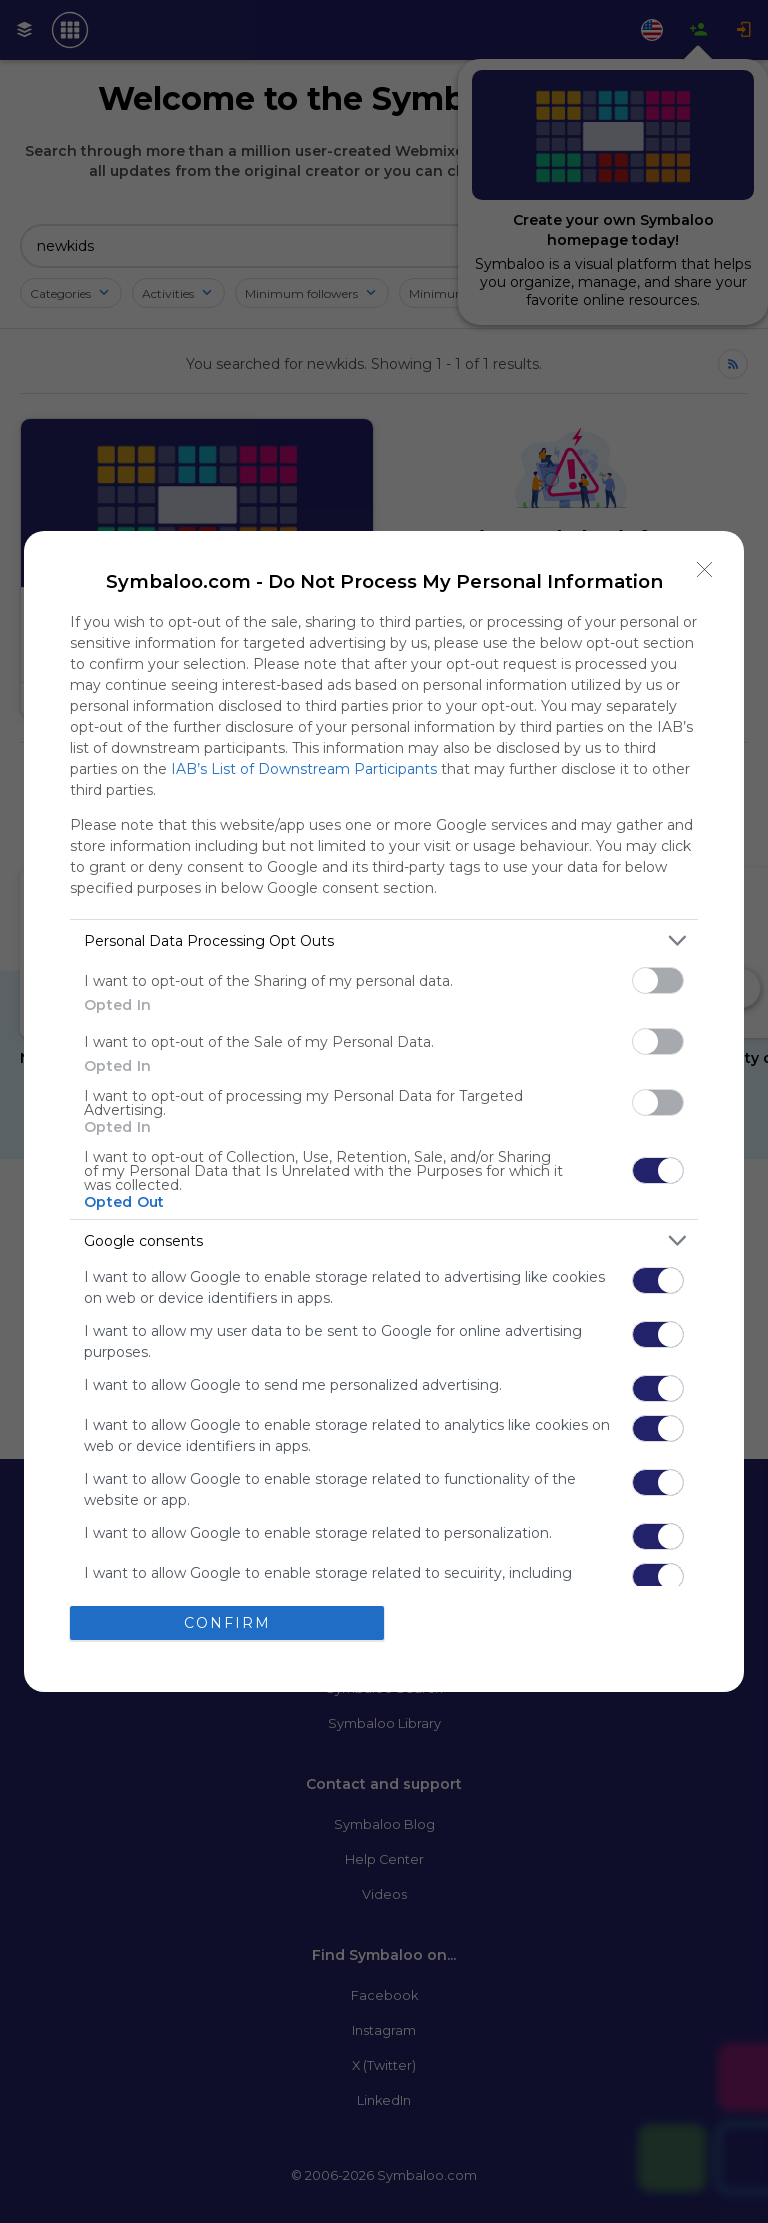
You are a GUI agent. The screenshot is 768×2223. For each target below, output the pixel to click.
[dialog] (384, 1111)
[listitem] (384, 940)
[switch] (658, 980)
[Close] (705, 570)
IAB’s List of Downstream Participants (304, 769)
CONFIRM (227, 1623)
